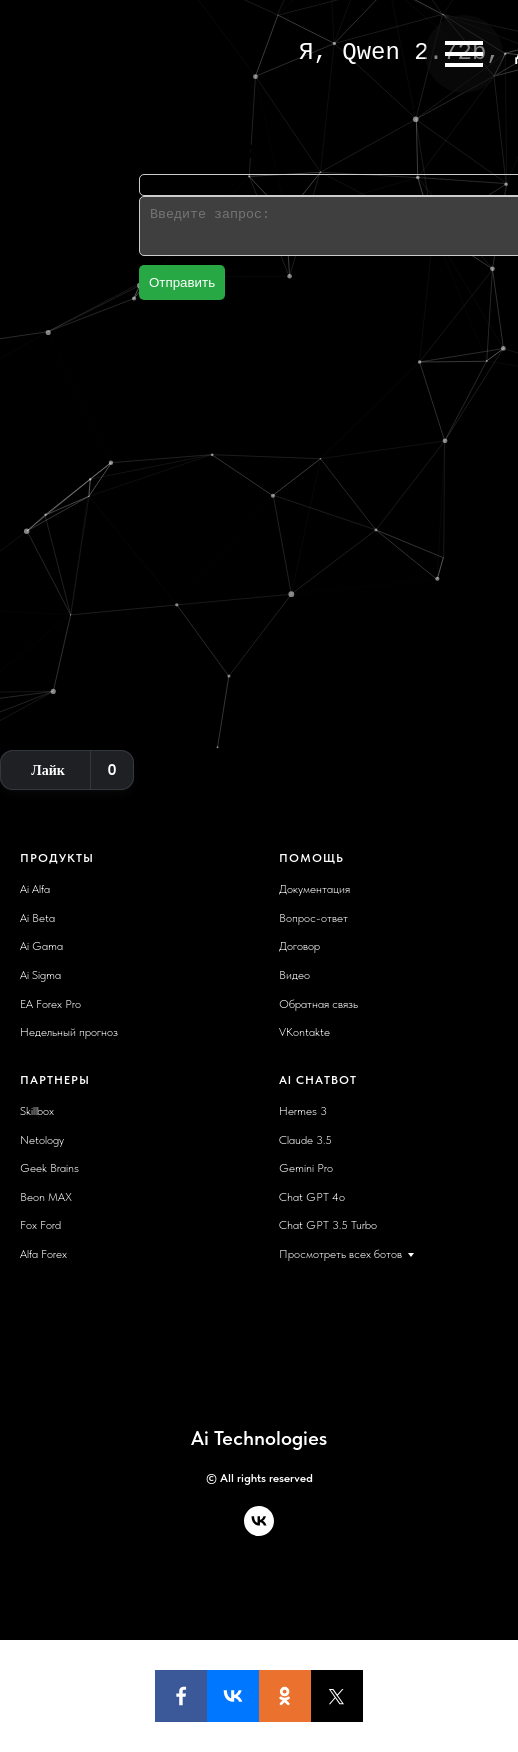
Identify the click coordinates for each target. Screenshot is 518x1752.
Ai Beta (37, 918)
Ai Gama (41, 946)
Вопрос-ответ (313, 918)
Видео (294, 975)
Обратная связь (318, 1004)
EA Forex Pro (50, 1004)
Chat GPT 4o (312, 1197)
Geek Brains (49, 1168)
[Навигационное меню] (464, 54)
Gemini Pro (306, 1168)
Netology (42, 1140)
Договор (299, 946)
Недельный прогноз (69, 1032)
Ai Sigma (40, 975)
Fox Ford (40, 1225)
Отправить (182, 282)
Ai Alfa (35, 889)
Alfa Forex (43, 1254)
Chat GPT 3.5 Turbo (328, 1225)
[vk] (259, 1530)
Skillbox (37, 1111)
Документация (314, 889)
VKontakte (304, 1032)
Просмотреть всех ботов (340, 1254)
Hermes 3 (303, 1111)
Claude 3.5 (305, 1140)
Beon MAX (46, 1197)
